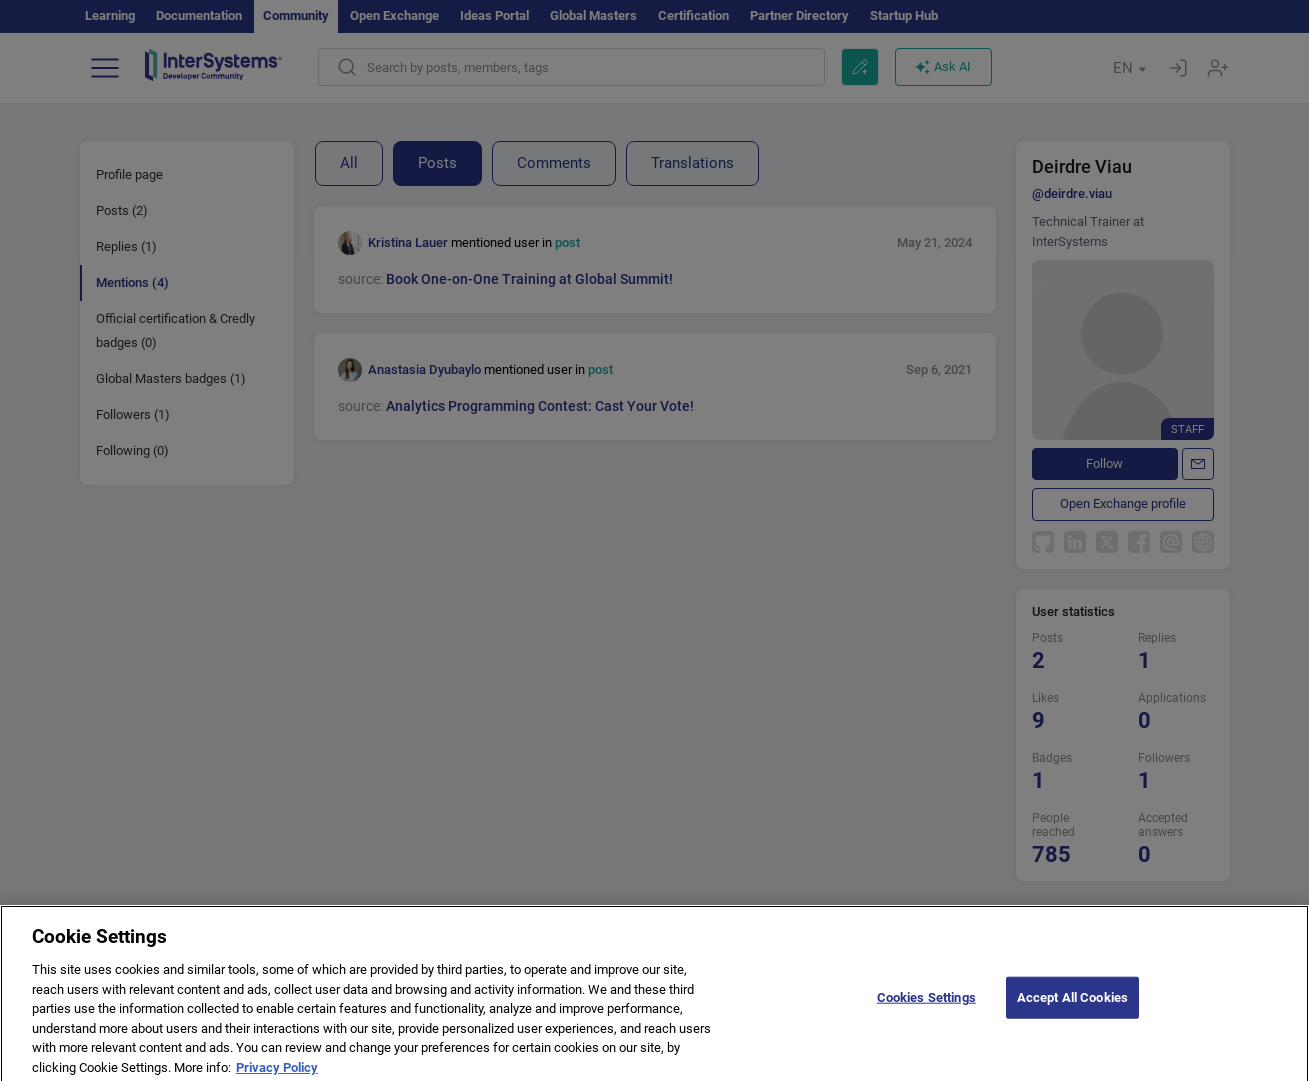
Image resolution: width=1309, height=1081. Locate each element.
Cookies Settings (926, 1005)
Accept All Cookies (1072, 1005)
